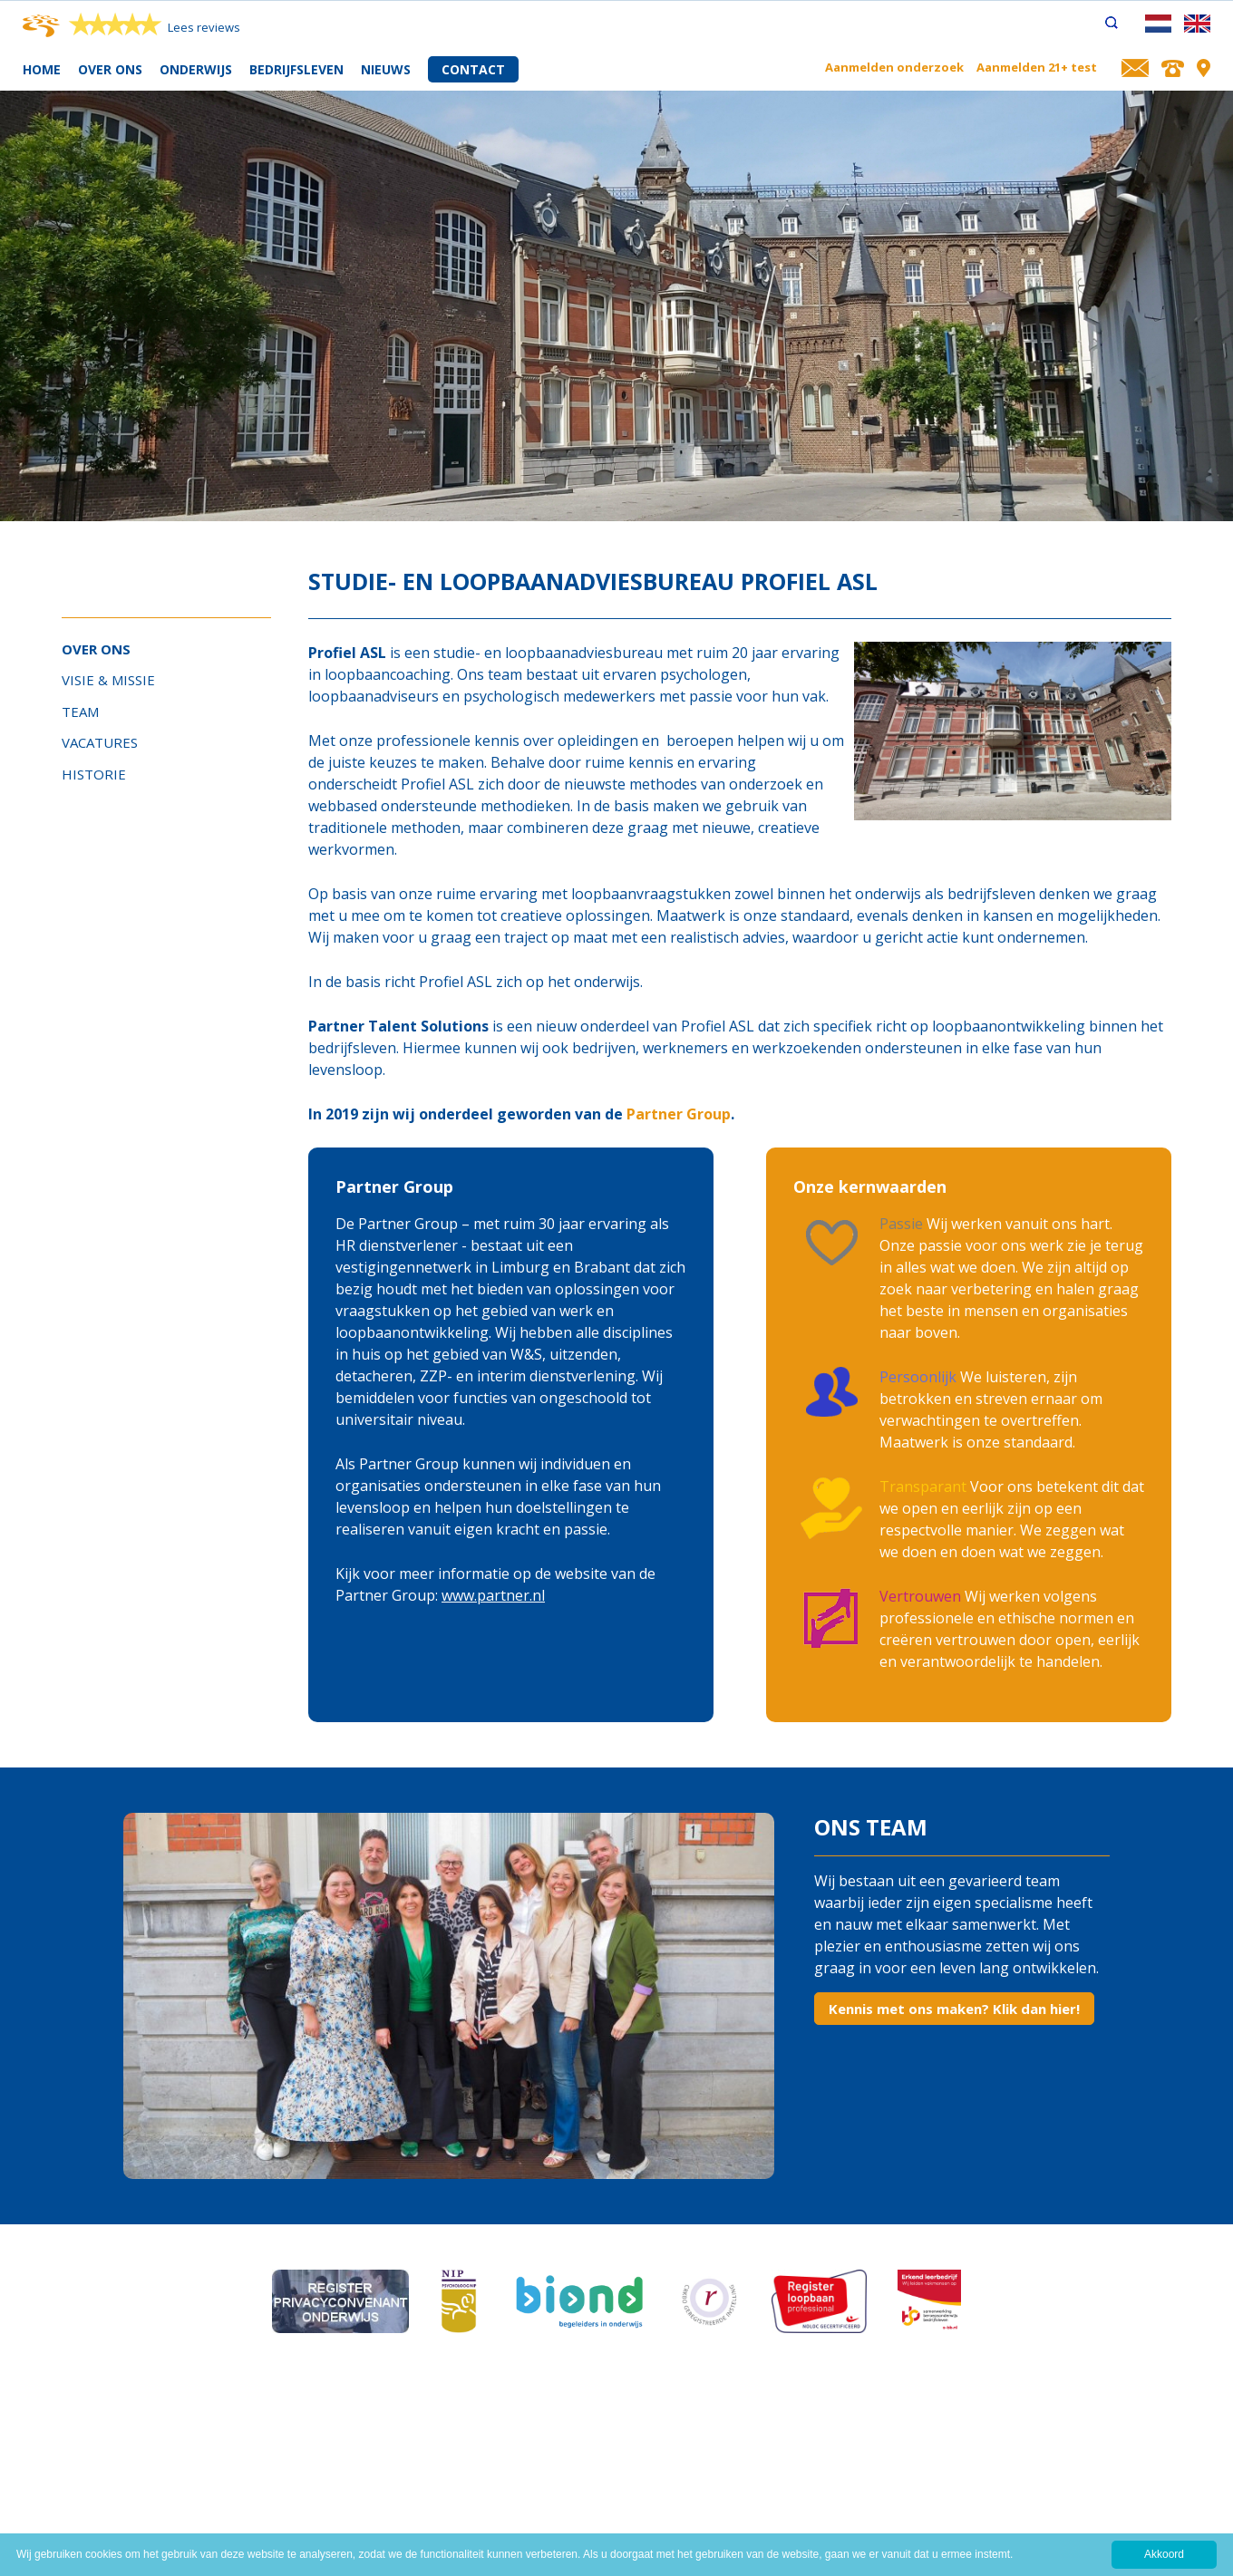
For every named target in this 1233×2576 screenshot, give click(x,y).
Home (42, 69)
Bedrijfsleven (296, 69)
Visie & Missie (108, 680)
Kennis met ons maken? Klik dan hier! (954, 2009)
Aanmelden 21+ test (1036, 67)
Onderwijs (196, 69)
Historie (94, 774)
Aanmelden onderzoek (894, 67)
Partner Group (678, 1114)
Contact (473, 69)
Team (80, 711)
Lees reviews (204, 27)
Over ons (110, 69)
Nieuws (386, 69)
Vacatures (100, 742)
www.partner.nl (493, 1595)
